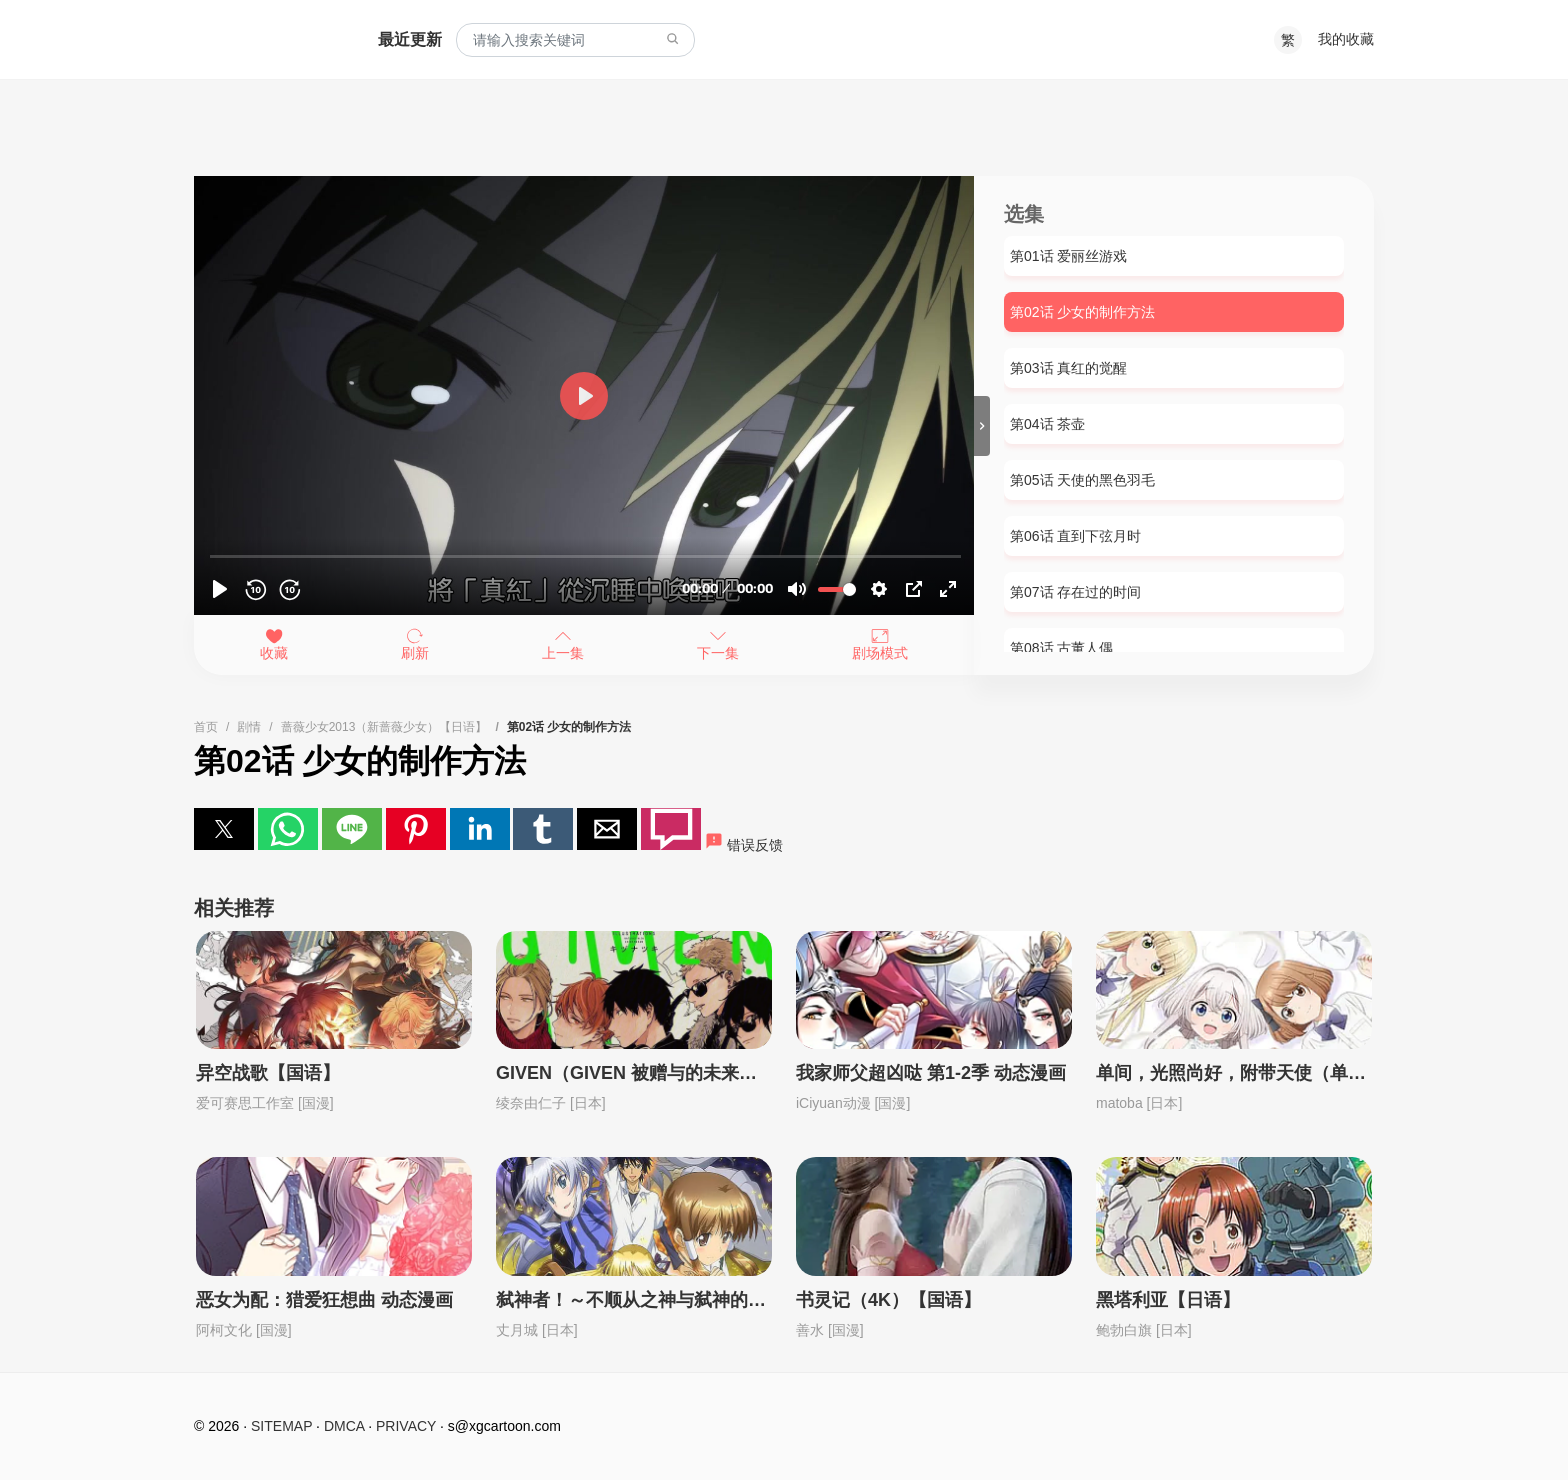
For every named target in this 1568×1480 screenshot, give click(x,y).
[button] (224, 829)
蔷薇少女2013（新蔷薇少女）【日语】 (384, 727)
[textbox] (575, 40)
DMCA (344, 1426)
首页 (206, 727)
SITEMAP (281, 1426)
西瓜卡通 (266, 40)
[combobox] (575, 40)
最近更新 (410, 39)
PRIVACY (406, 1426)
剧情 (249, 727)
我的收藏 (1346, 39)
